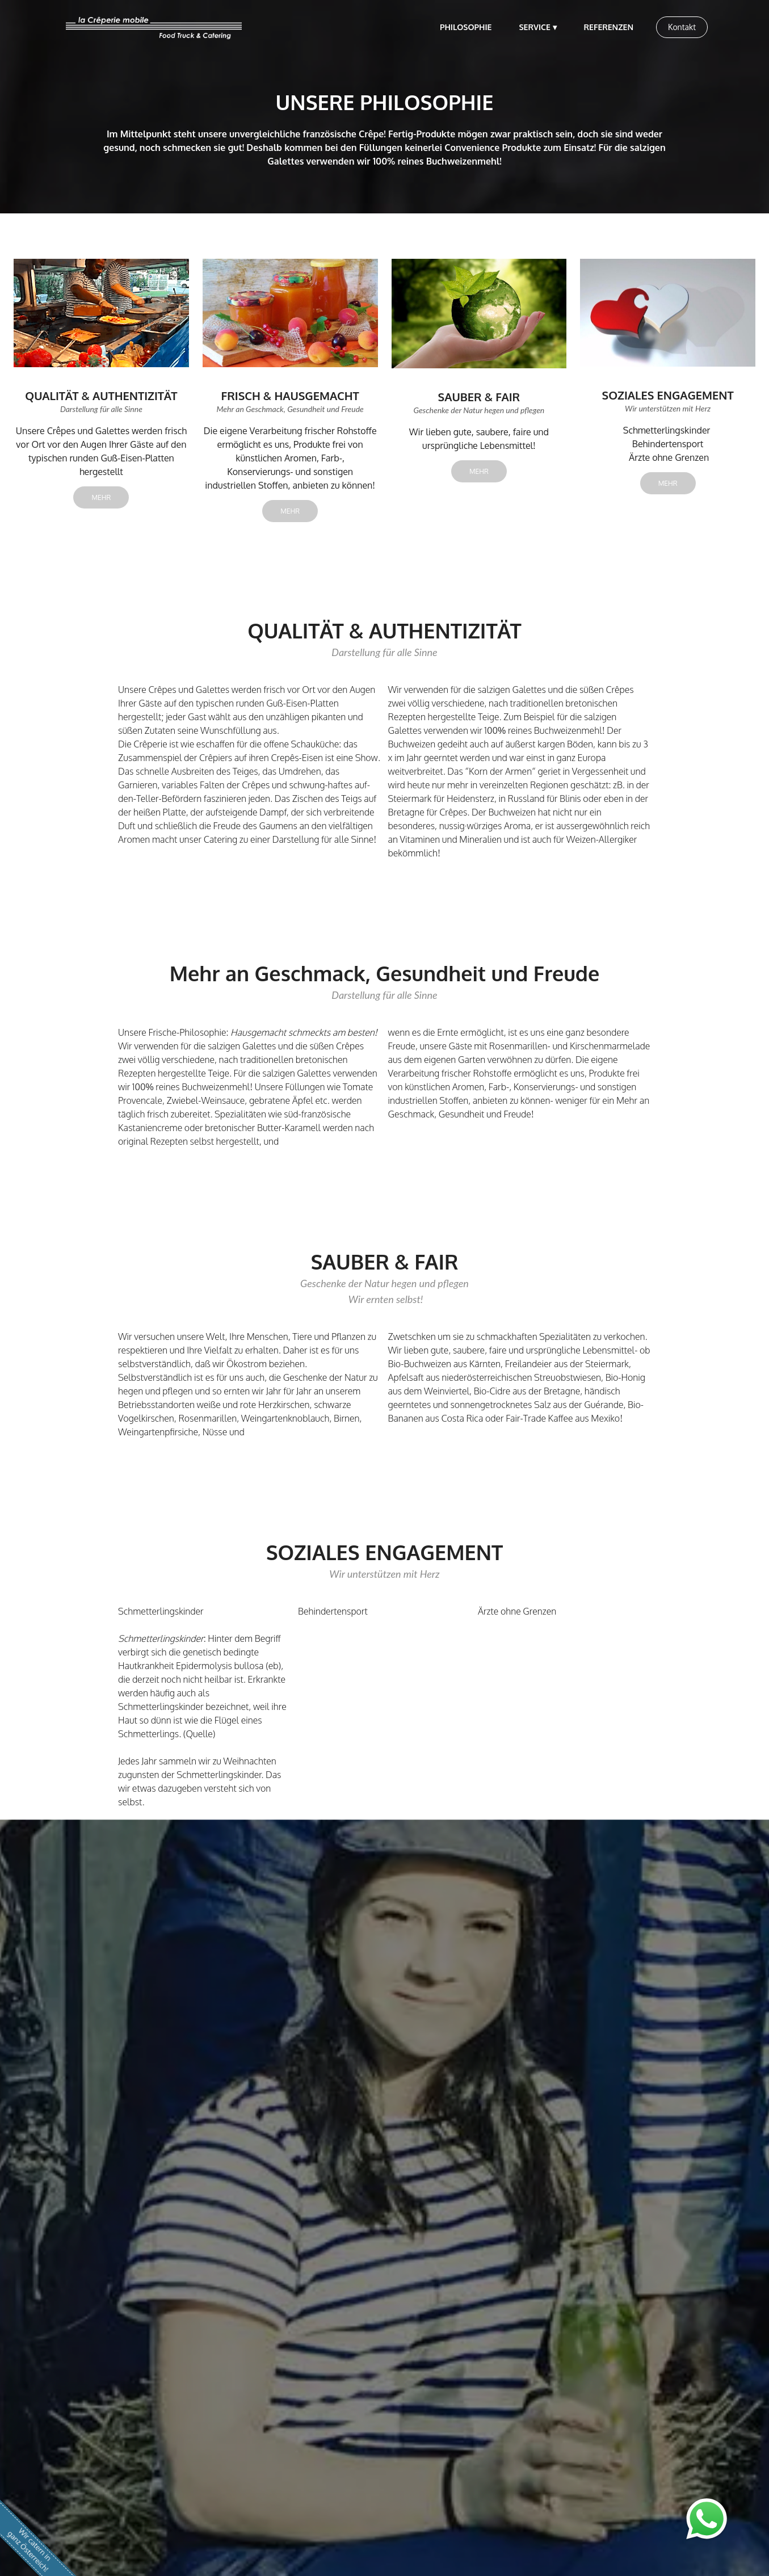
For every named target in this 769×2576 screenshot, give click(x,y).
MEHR (101, 497)
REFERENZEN (608, 27)
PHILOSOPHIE (466, 27)
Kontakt (682, 27)
